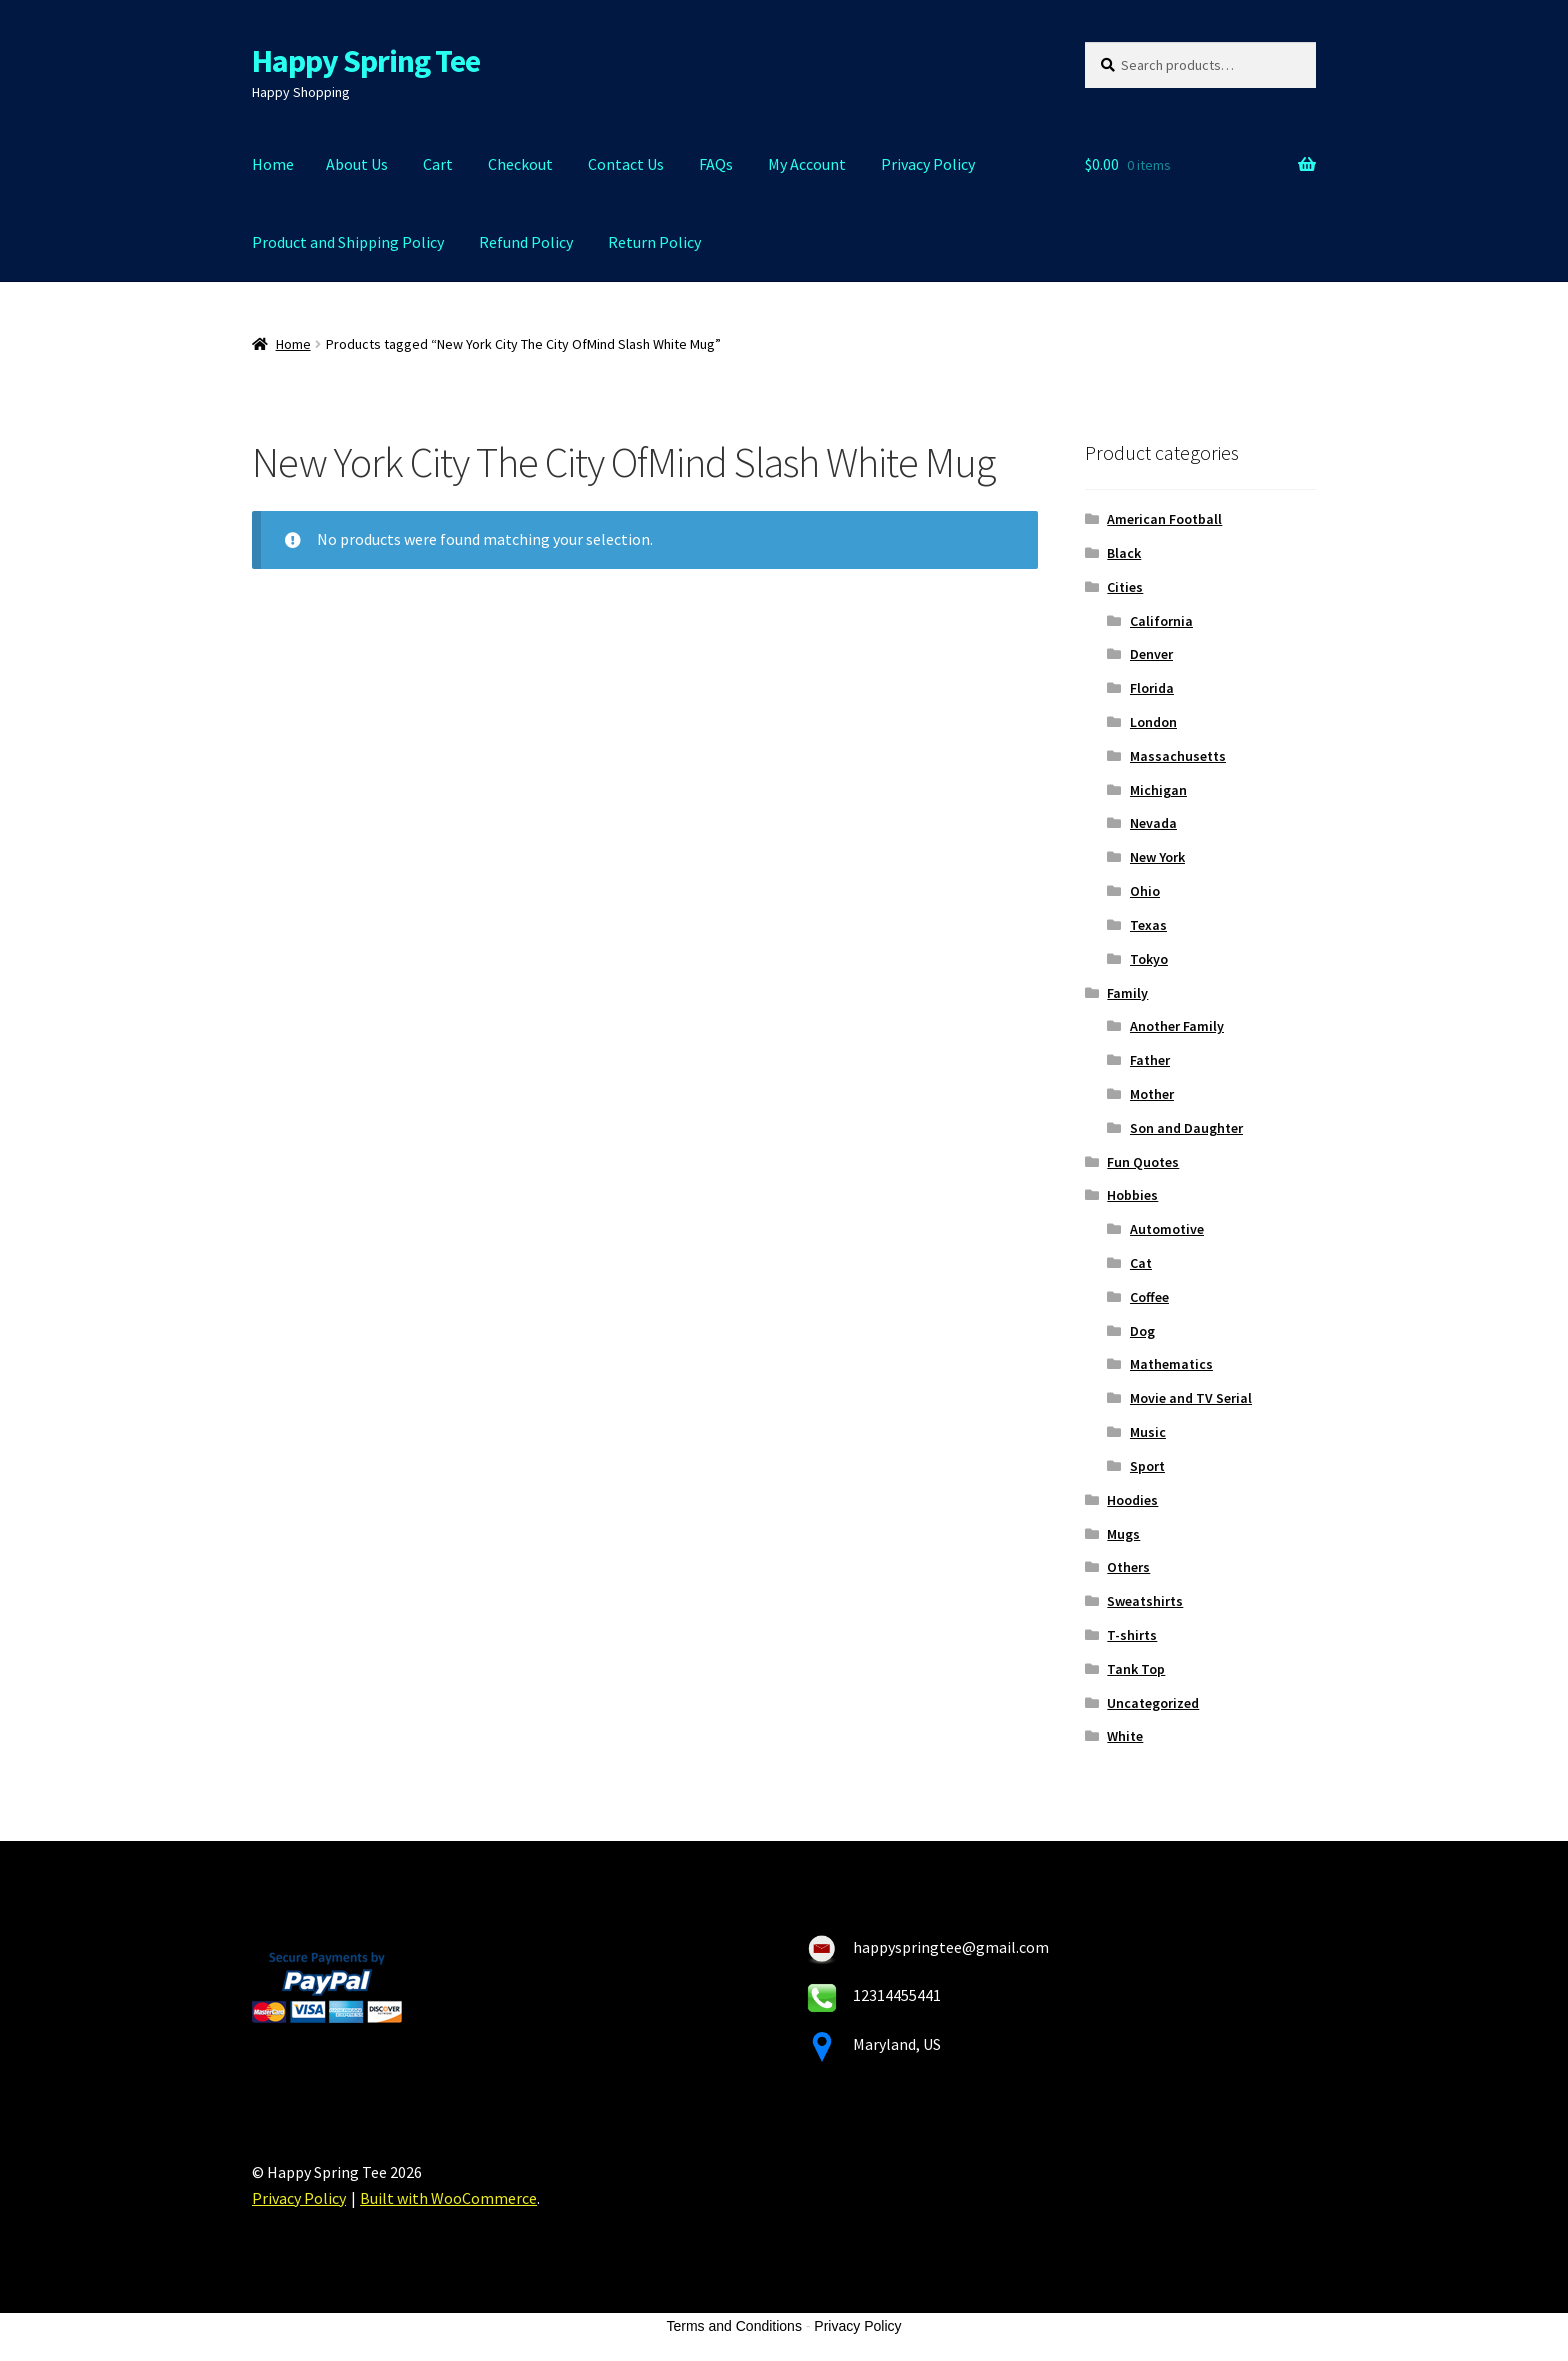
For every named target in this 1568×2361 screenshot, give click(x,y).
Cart (438, 164)
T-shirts (1132, 1635)
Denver (1151, 654)
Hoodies (1132, 1500)
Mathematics (1171, 1364)
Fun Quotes (1143, 1162)
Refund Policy (526, 242)
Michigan (1158, 790)
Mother (1152, 1094)
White (1125, 1736)
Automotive (1167, 1229)
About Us (357, 164)
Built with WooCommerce (448, 2198)
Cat (1141, 1263)
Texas (1148, 925)
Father (1150, 1060)
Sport (1147, 1466)
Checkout (520, 164)
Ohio (1145, 891)
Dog (1142, 1331)
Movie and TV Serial (1191, 1398)
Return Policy (654, 242)
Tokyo (1149, 959)
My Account (807, 164)
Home (273, 164)
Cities (1125, 587)
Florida (1152, 688)
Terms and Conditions (734, 2326)
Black (1124, 553)
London (1153, 722)
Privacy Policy (928, 164)
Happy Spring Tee (366, 61)
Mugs (1123, 1534)
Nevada (1153, 823)
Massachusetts (1178, 756)
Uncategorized (1153, 1703)
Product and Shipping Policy (348, 242)
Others (1128, 1567)
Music (1148, 1432)
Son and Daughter (1186, 1128)
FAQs (716, 164)
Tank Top (1136, 1669)
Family (1127, 993)
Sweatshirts (1145, 1601)
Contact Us (626, 164)
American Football (1164, 519)
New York (1157, 857)
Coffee (1149, 1297)
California (1161, 621)
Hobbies (1132, 1195)
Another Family (1177, 1026)
